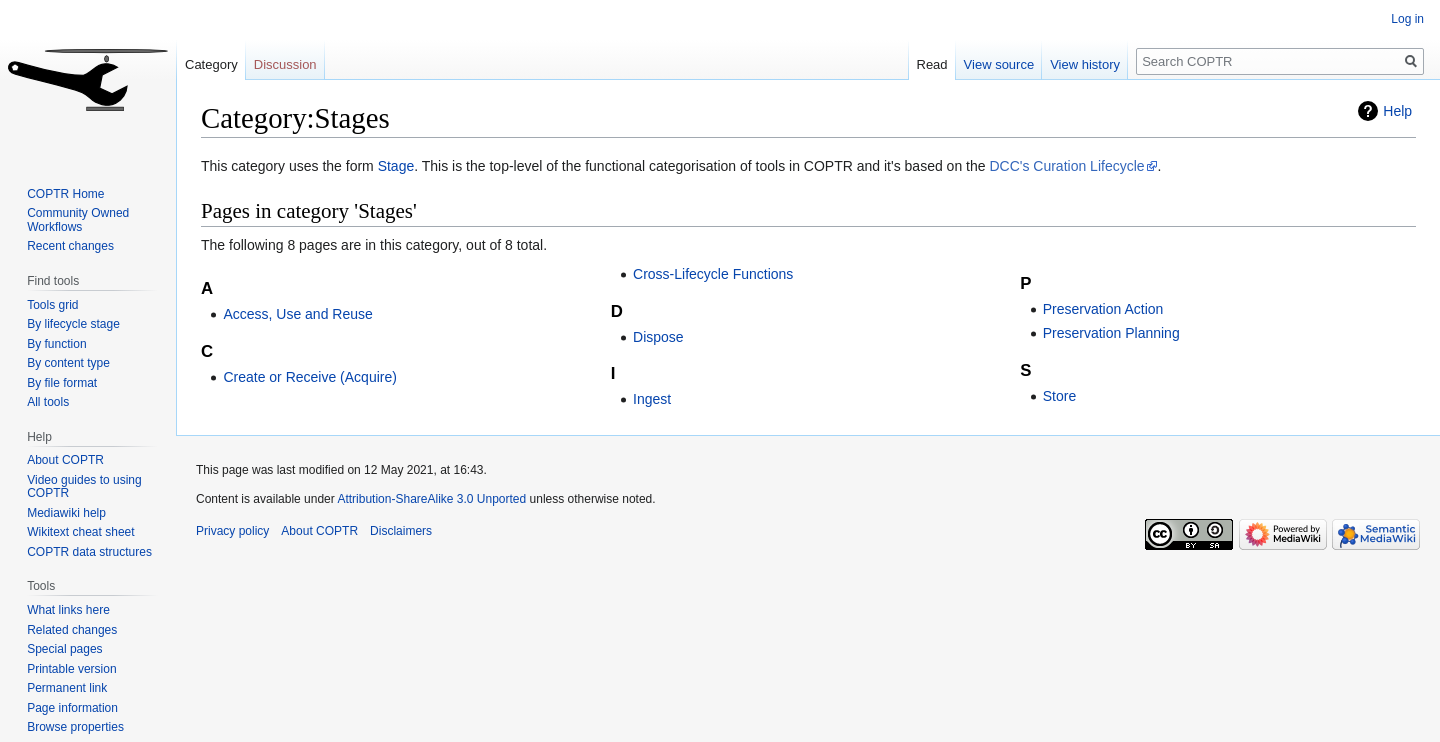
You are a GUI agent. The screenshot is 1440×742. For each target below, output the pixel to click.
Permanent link (67, 688)
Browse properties (75, 727)
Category (211, 64)
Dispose (658, 337)
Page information (72, 708)
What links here (68, 610)
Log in (1407, 19)
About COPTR (65, 460)
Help (1397, 111)
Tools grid (52, 305)
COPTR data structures (89, 552)
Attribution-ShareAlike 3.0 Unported (431, 499)
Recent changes (70, 246)
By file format (62, 383)
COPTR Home (65, 194)
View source (999, 64)
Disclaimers (401, 531)
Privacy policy (232, 531)
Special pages (64, 649)
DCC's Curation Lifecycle (1066, 166)
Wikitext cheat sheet (80, 532)
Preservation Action (1103, 309)
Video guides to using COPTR (84, 487)
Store (1059, 396)
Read (932, 64)
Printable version (71, 669)
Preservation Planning (1111, 333)
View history (1085, 64)
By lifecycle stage (73, 324)
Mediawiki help (66, 513)
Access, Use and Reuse (297, 314)
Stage (396, 166)
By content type (68, 363)
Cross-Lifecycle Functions (713, 274)
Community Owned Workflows (78, 220)
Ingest (652, 399)
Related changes (72, 630)
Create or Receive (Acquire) (310, 377)
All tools (48, 402)
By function (56, 344)
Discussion (285, 64)
